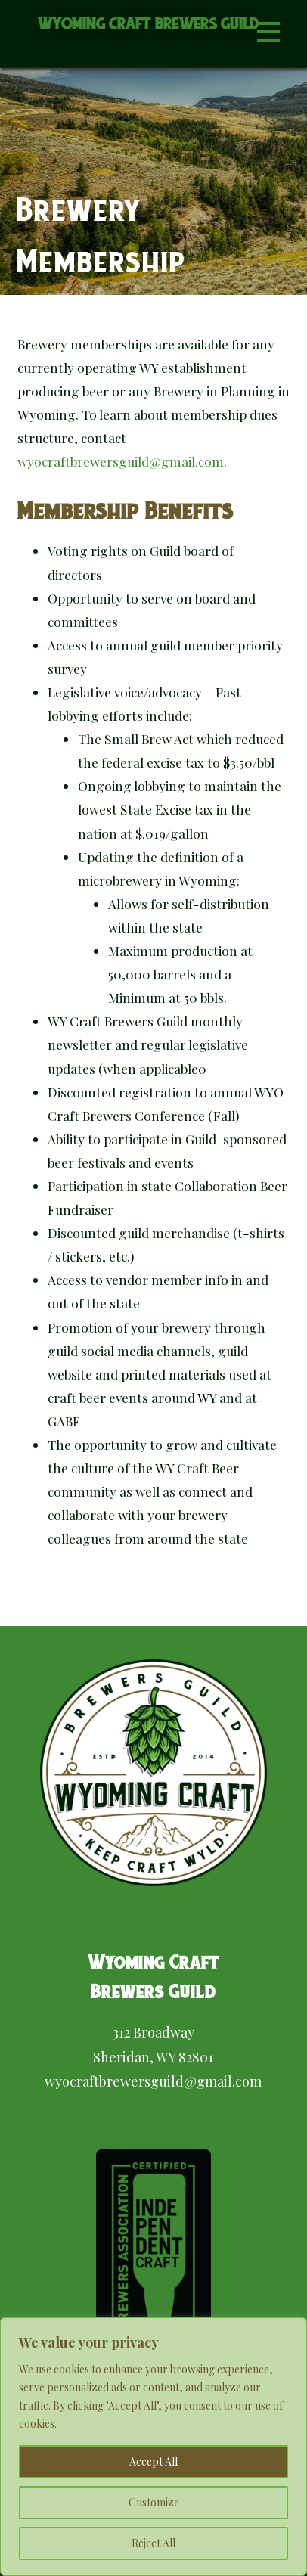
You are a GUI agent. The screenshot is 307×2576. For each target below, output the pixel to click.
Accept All (153, 2461)
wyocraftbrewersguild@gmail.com (120, 461)
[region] (153, 2446)
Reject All (153, 2543)
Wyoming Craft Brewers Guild (148, 24)
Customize (154, 2502)
